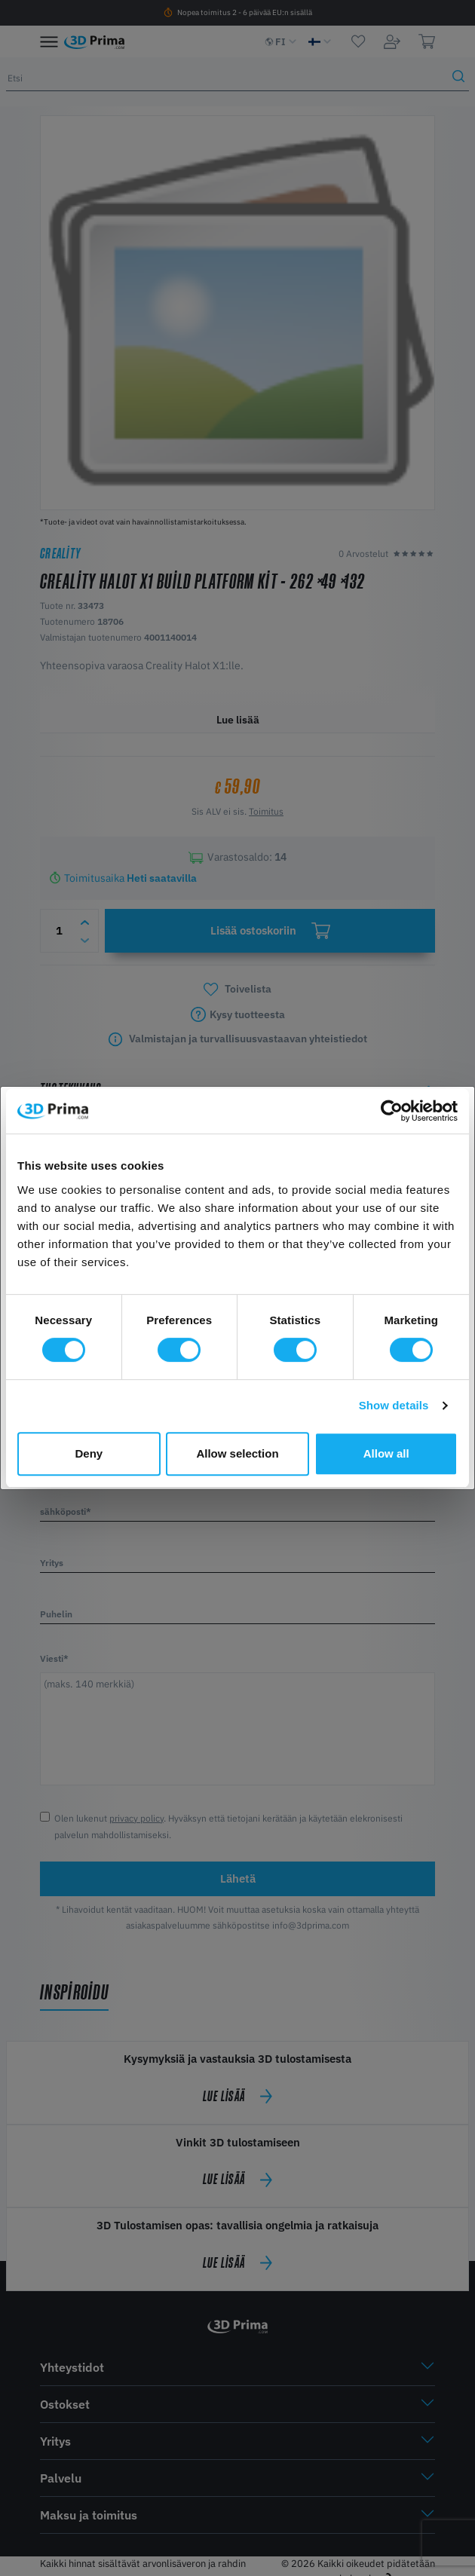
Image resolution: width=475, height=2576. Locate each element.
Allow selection (237, 1453)
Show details (394, 1405)
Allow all (386, 1453)
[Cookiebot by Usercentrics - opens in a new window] (392, 1111)
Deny (89, 1453)
